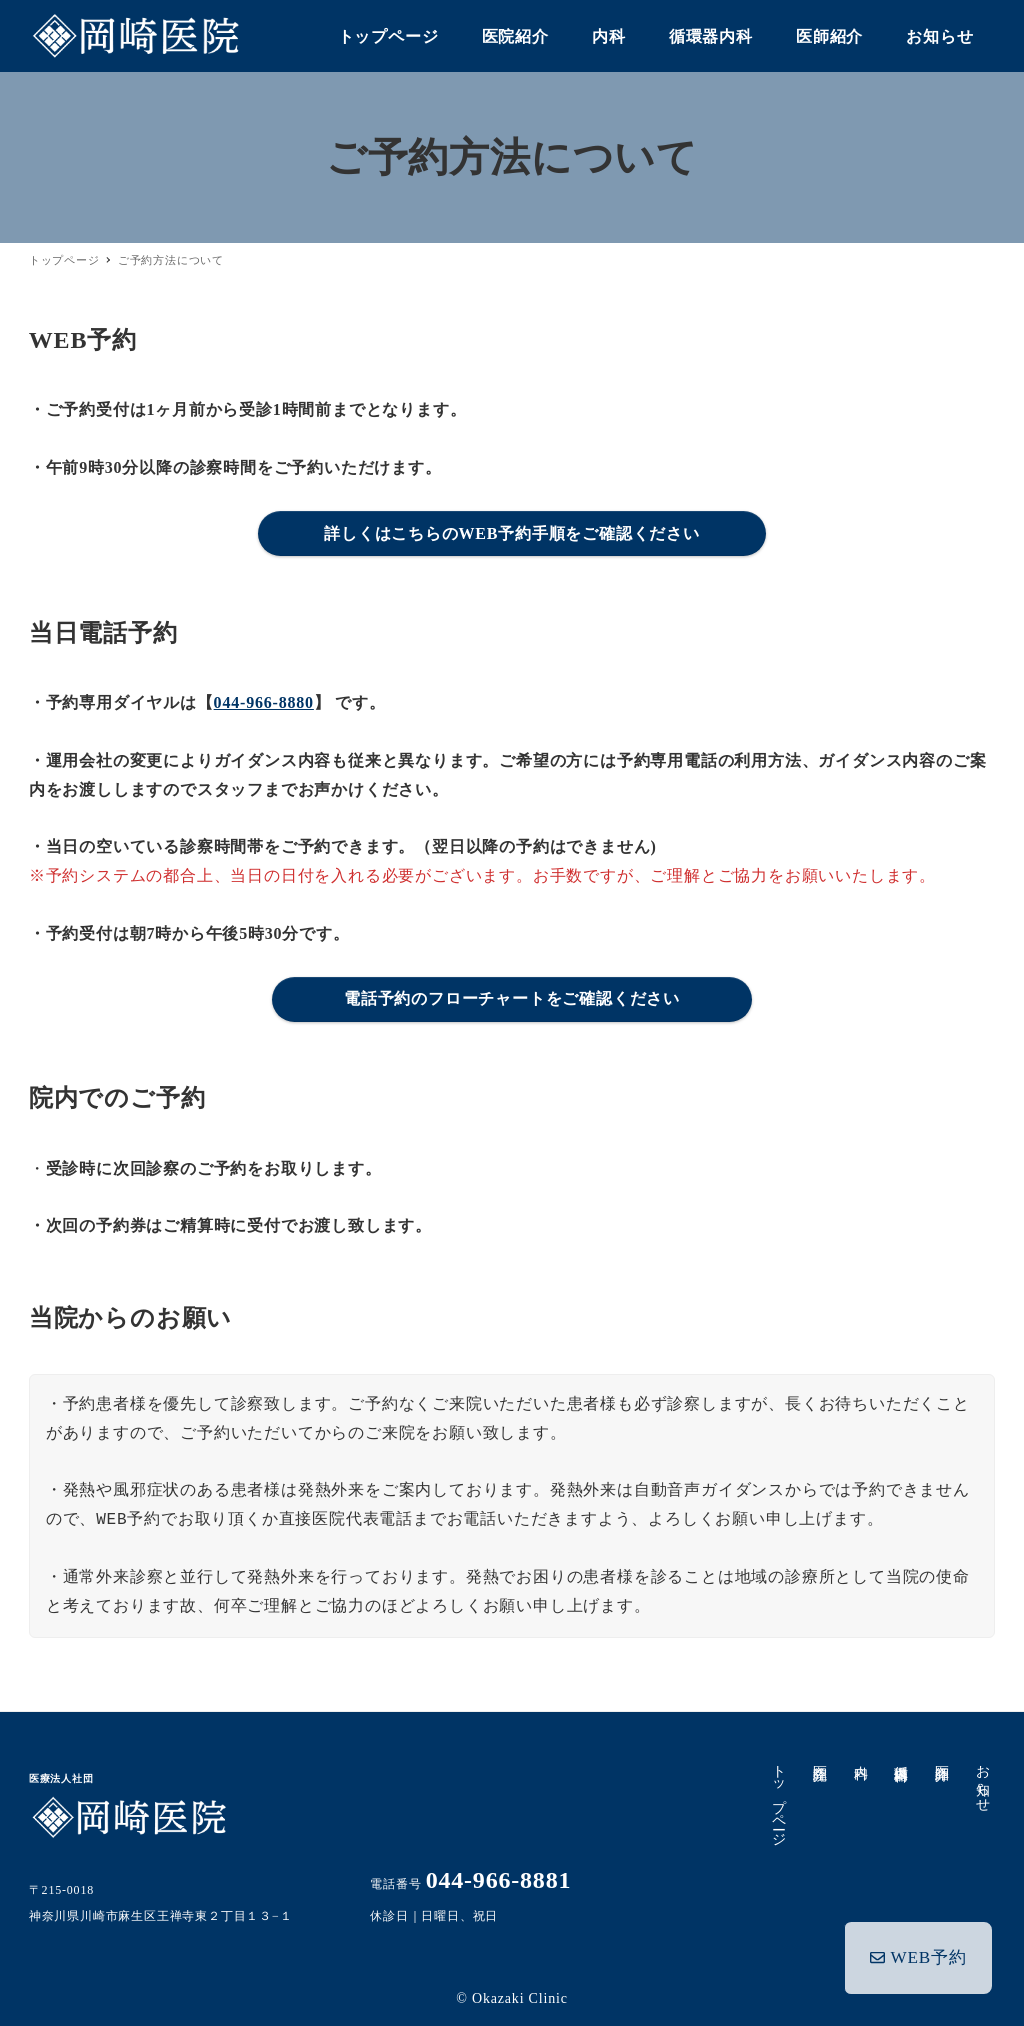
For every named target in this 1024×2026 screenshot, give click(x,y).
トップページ (779, 1797)
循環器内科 (901, 1757)
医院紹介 (820, 1756)
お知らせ (982, 1780)
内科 (860, 1756)
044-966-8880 (264, 702)
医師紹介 (942, 1756)
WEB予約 (919, 1954)
